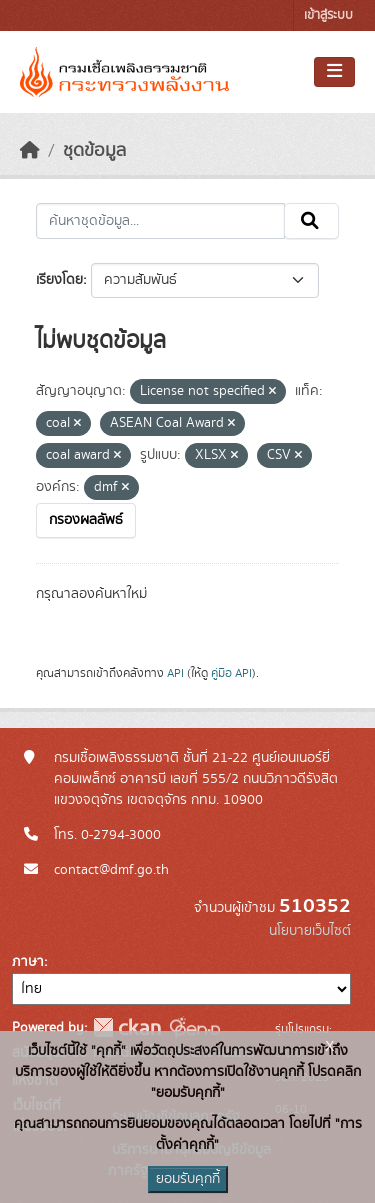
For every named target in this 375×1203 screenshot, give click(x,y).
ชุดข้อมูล (94, 151)
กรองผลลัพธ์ (86, 520)
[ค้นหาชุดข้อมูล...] (160, 221)
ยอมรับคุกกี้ (188, 1179)
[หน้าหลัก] (30, 151)
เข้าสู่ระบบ (328, 15)
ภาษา (28, 962)
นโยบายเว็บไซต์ (310, 931)
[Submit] (311, 221)
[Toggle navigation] (334, 72)
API (175, 673)
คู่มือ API (231, 673)
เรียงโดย (59, 280)
